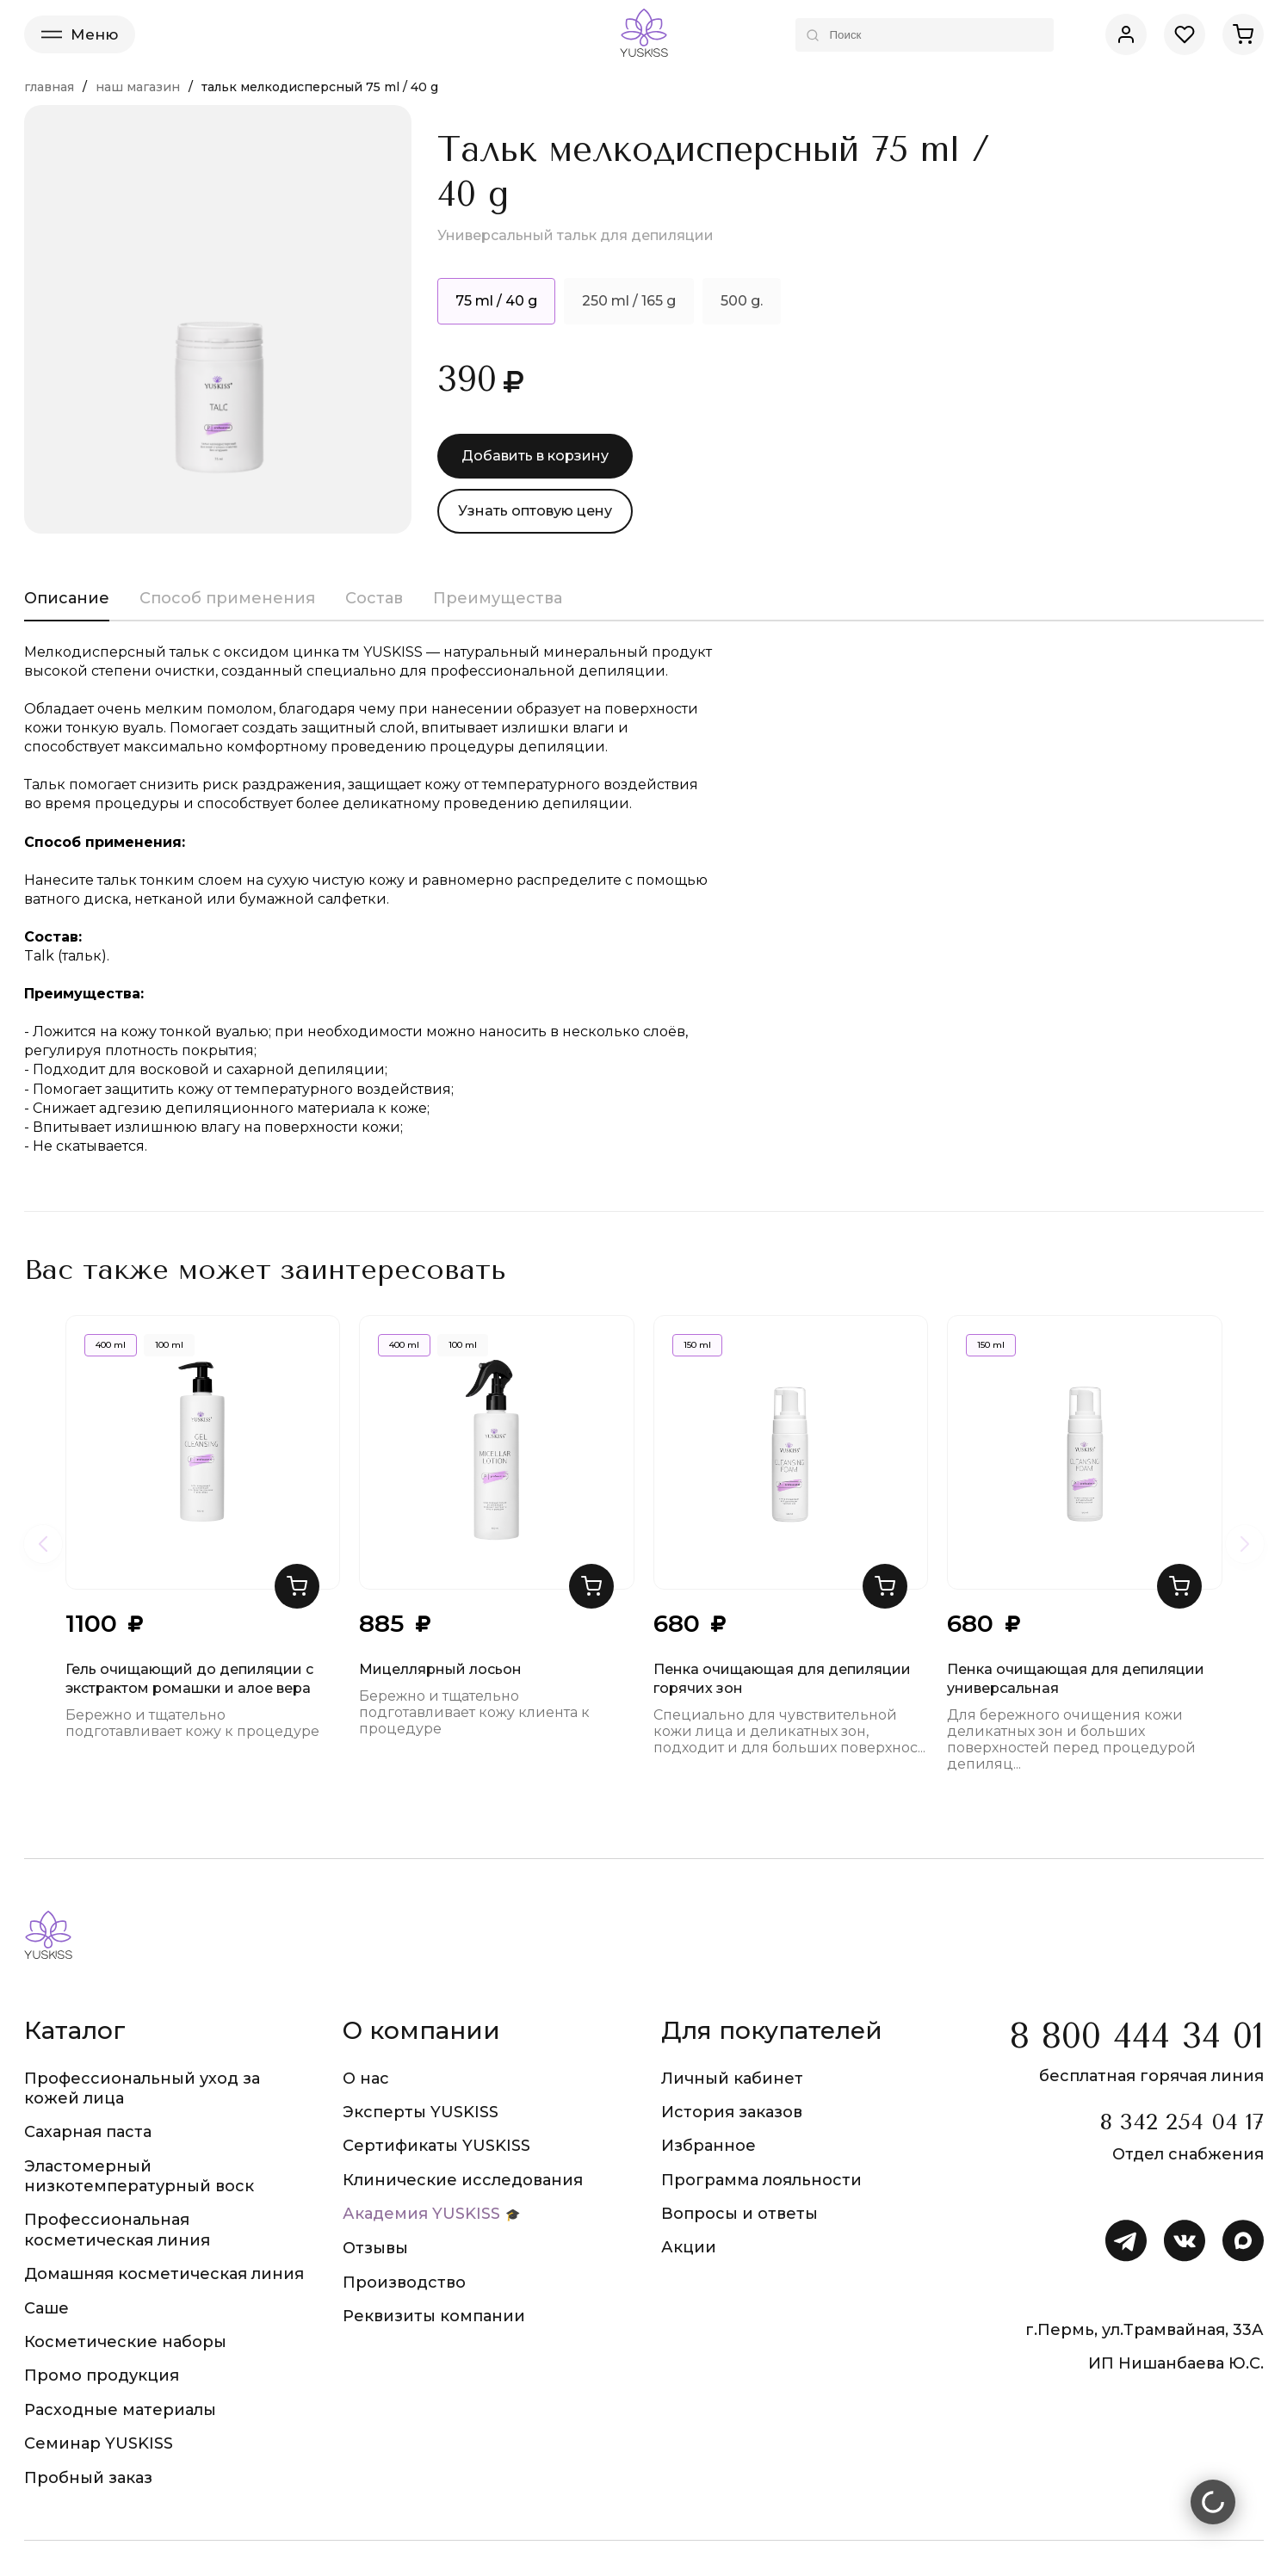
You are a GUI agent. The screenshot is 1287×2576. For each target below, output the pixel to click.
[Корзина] (1243, 34)
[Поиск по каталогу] (924, 35)
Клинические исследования (463, 2180)
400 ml (111, 1344)
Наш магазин (138, 87)
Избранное (708, 2145)
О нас (366, 2078)
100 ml (169, 1344)
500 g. (742, 301)
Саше (46, 2308)
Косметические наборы (125, 2341)
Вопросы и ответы (739, 2213)
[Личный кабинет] (1126, 34)
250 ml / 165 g (629, 301)
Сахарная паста (88, 2131)
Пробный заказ (88, 2477)
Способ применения (227, 598)
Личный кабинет (732, 2078)
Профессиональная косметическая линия (117, 2229)
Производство (404, 2282)
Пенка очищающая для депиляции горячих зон (782, 1678)
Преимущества (497, 598)
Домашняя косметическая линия (164, 2273)
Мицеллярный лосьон (440, 1669)
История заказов (731, 2112)
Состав (374, 598)
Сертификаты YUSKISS (436, 2145)
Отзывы (375, 2248)
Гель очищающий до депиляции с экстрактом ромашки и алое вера (189, 1678)
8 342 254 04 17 (1181, 2122)
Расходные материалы (120, 2409)
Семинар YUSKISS (98, 2443)
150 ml (697, 1344)
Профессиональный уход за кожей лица (142, 2088)
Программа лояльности (761, 2180)
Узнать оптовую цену (535, 511)
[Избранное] (1184, 34)
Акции (688, 2247)
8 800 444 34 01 (1137, 2036)
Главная (49, 87)
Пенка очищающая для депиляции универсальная (1075, 1678)
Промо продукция (101, 2375)
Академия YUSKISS (421, 2213)
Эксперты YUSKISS (420, 2112)
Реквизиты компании (434, 2316)
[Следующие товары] (1245, 1544)
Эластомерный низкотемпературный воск (139, 2176)
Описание (66, 598)
